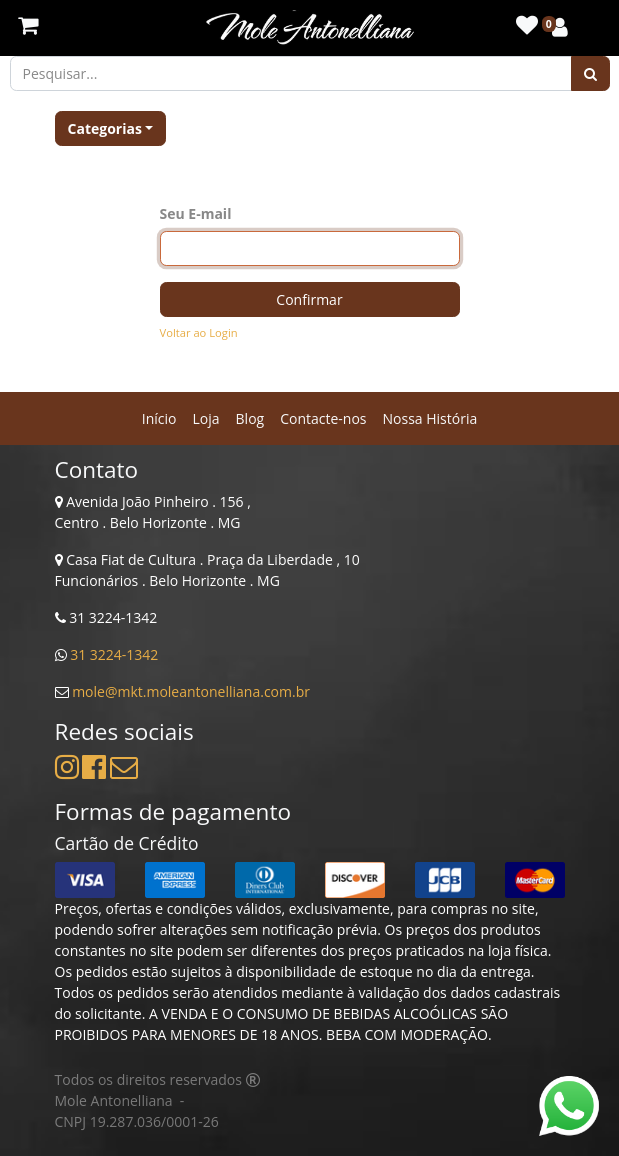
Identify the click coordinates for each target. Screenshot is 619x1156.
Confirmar (309, 299)
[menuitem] (159, 418)
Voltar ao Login (199, 332)
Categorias (105, 128)
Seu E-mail (196, 213)
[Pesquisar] (590, 73)
